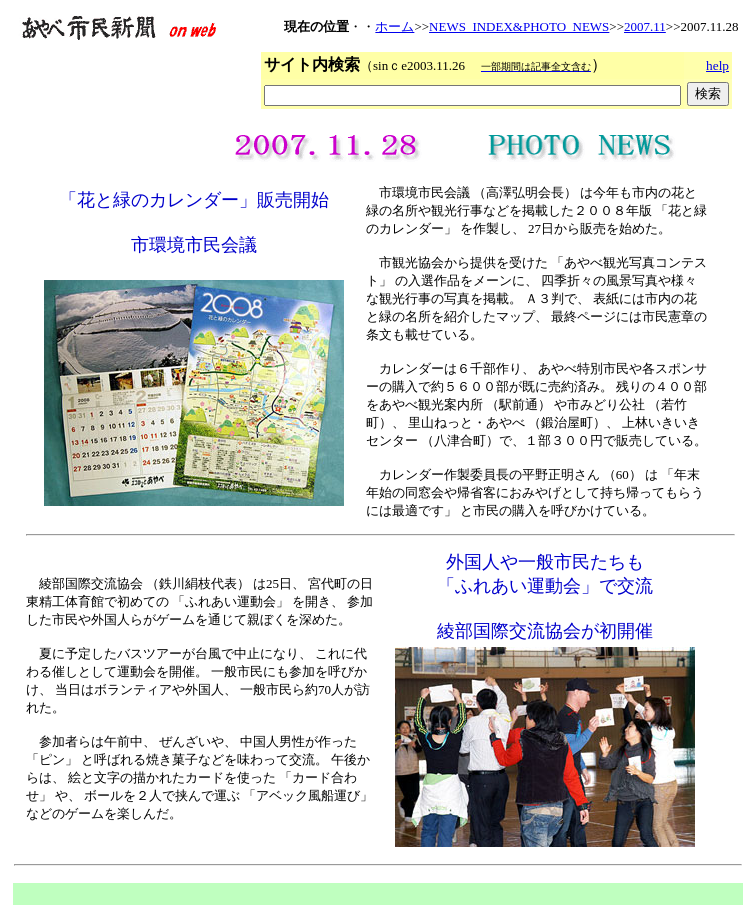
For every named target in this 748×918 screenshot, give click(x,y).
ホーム (394, 26)
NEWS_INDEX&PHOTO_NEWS (519, 26)
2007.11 (645, 26)
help (717, 65)
